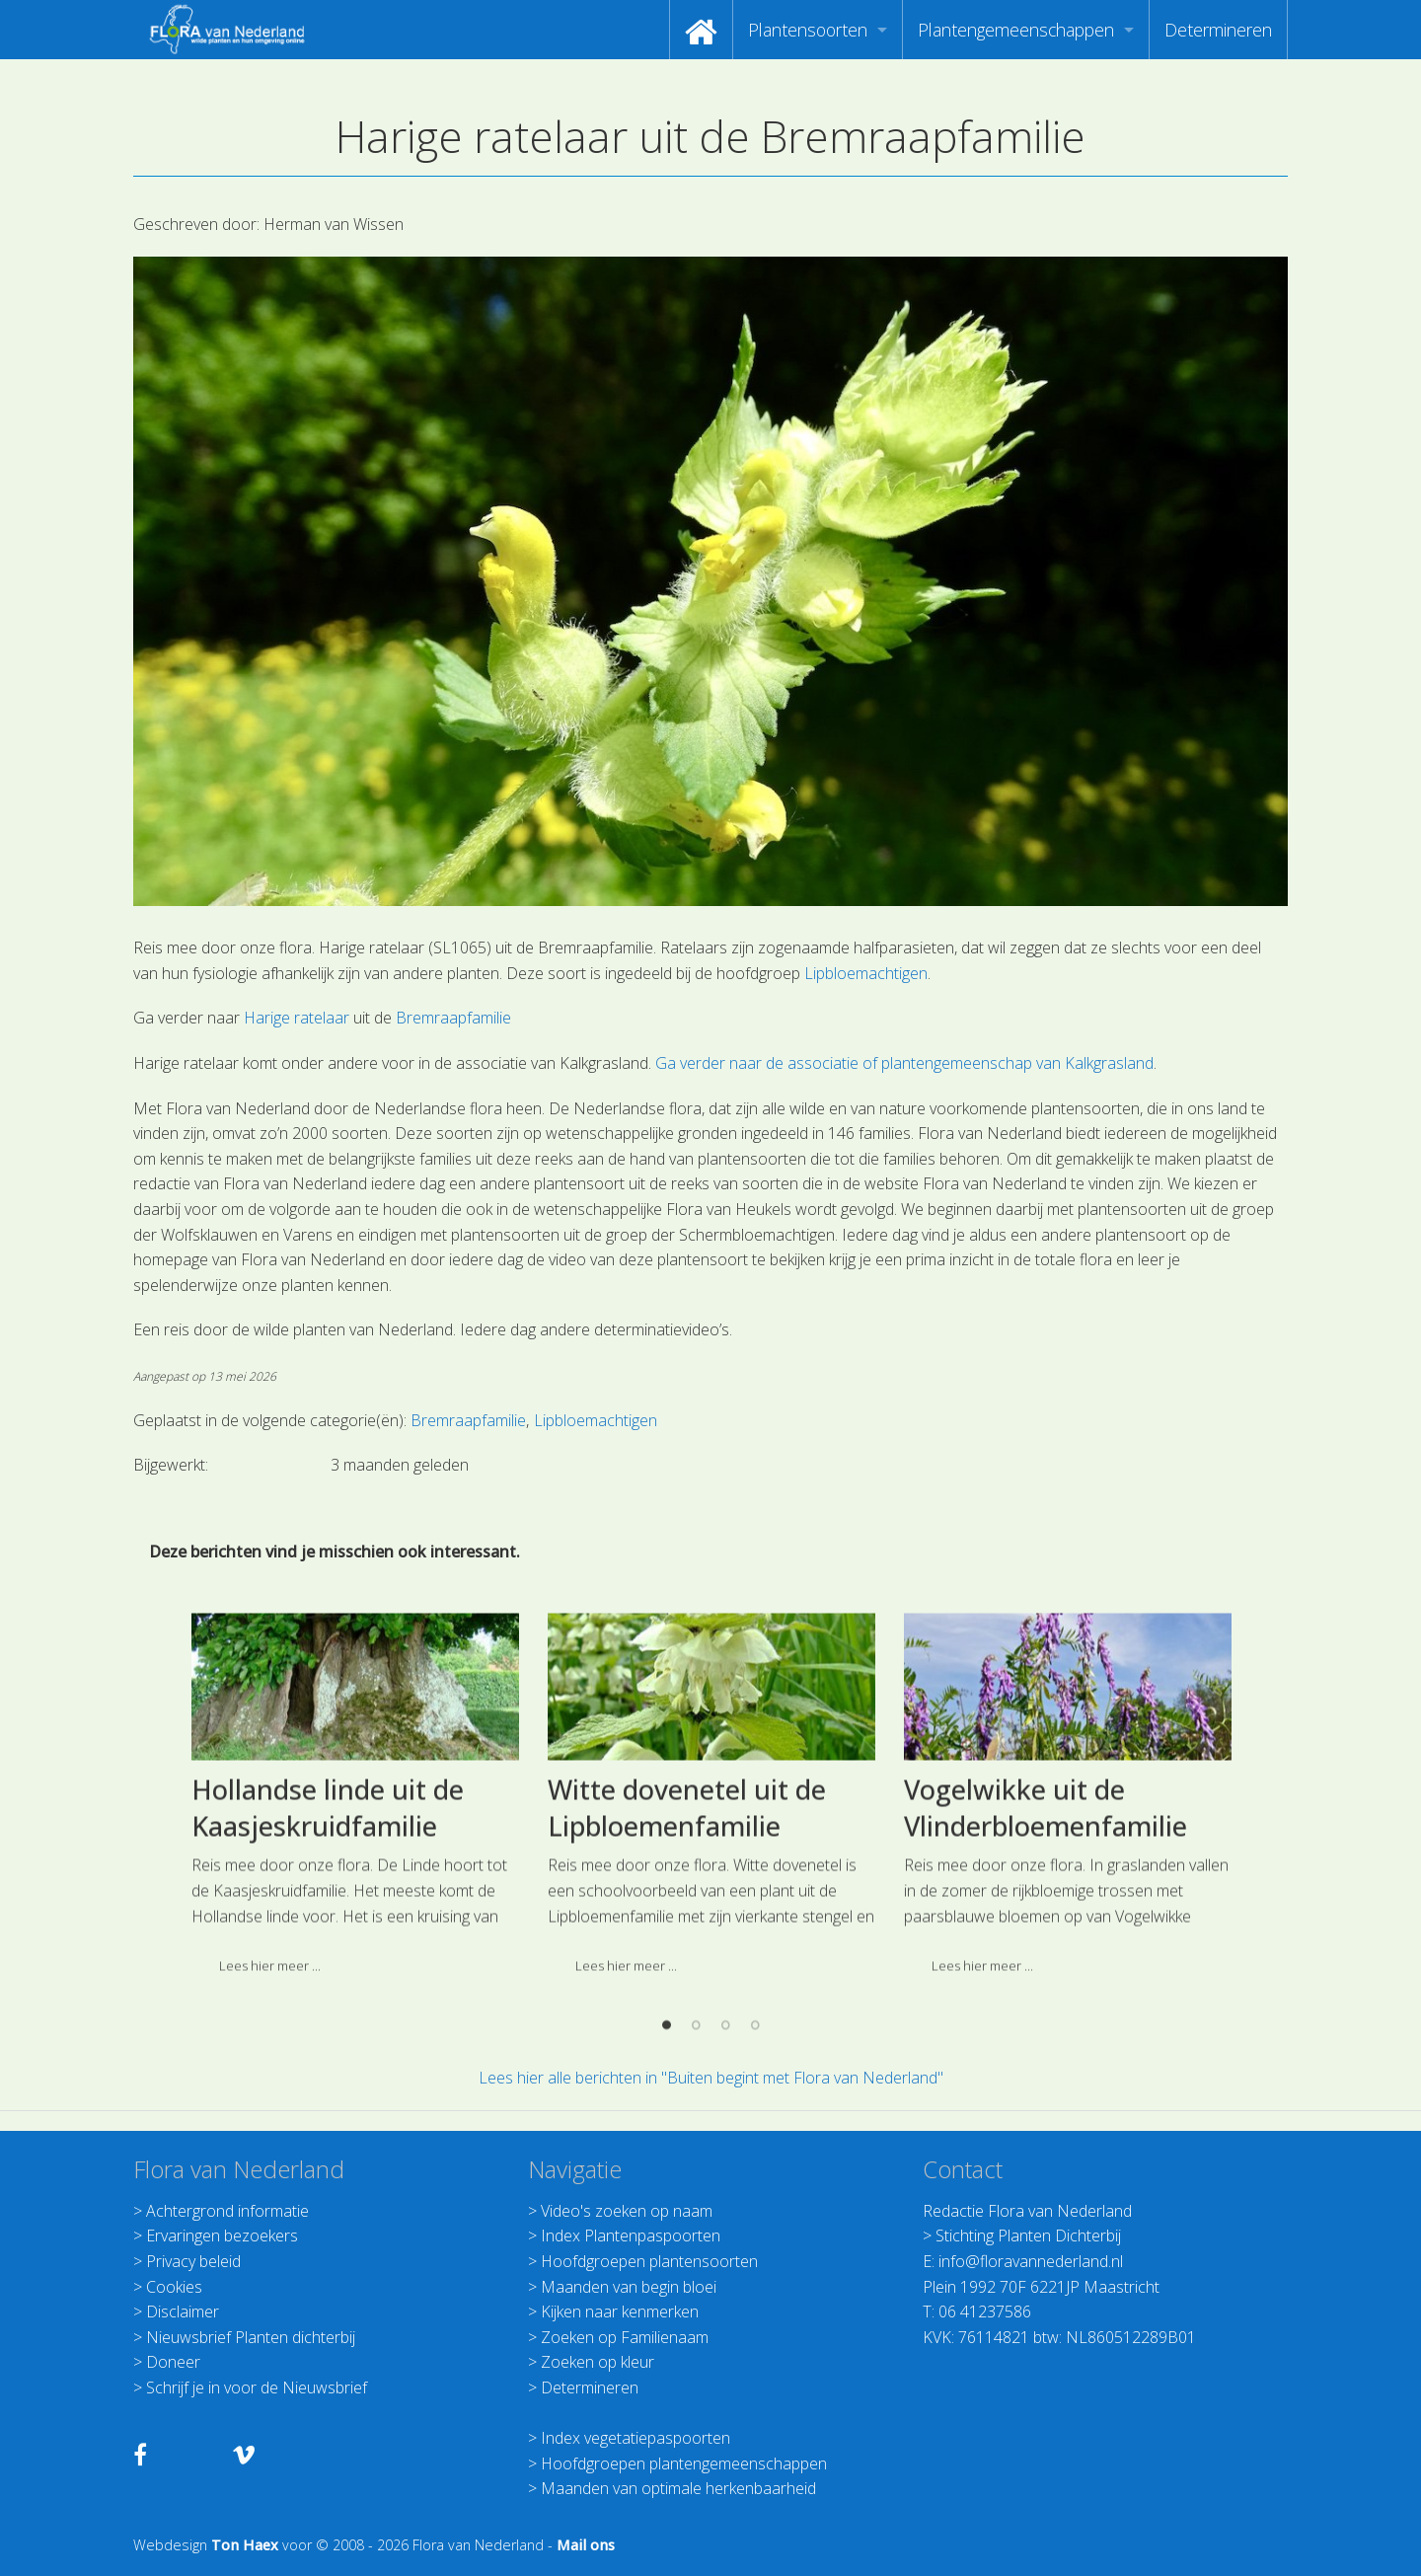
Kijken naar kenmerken (620, 2311)
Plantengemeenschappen (1016, 29)
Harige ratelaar (296, 1017)
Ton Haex (244, 2545)
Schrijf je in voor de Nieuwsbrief (256, 2387)
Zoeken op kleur (597, 2362)
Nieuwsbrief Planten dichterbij (250, 2337)
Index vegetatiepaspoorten (635, 2438)
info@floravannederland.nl (1030, 2261)
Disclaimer (182, 2311)
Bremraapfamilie (453, 1017)
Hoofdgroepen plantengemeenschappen (684, 2463)
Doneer (173, 2362)
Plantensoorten (807, 29)
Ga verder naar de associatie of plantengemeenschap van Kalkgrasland (904, 1063)
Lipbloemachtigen (866, 973)
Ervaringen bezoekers (222, 2235)
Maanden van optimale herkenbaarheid (678, 2488)
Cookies (174, 2287)
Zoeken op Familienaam (625, 2337)
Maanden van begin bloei (628, 2287)
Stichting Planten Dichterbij (1028, 2235)
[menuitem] (701, 29)
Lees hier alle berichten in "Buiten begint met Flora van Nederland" (711, 2077)
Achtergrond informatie (227, 2211)
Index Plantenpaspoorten (630, 2235)
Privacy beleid (193, 2261)
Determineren (1218, 29)
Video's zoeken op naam (626, 2211)
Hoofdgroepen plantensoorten (649, 2261)
